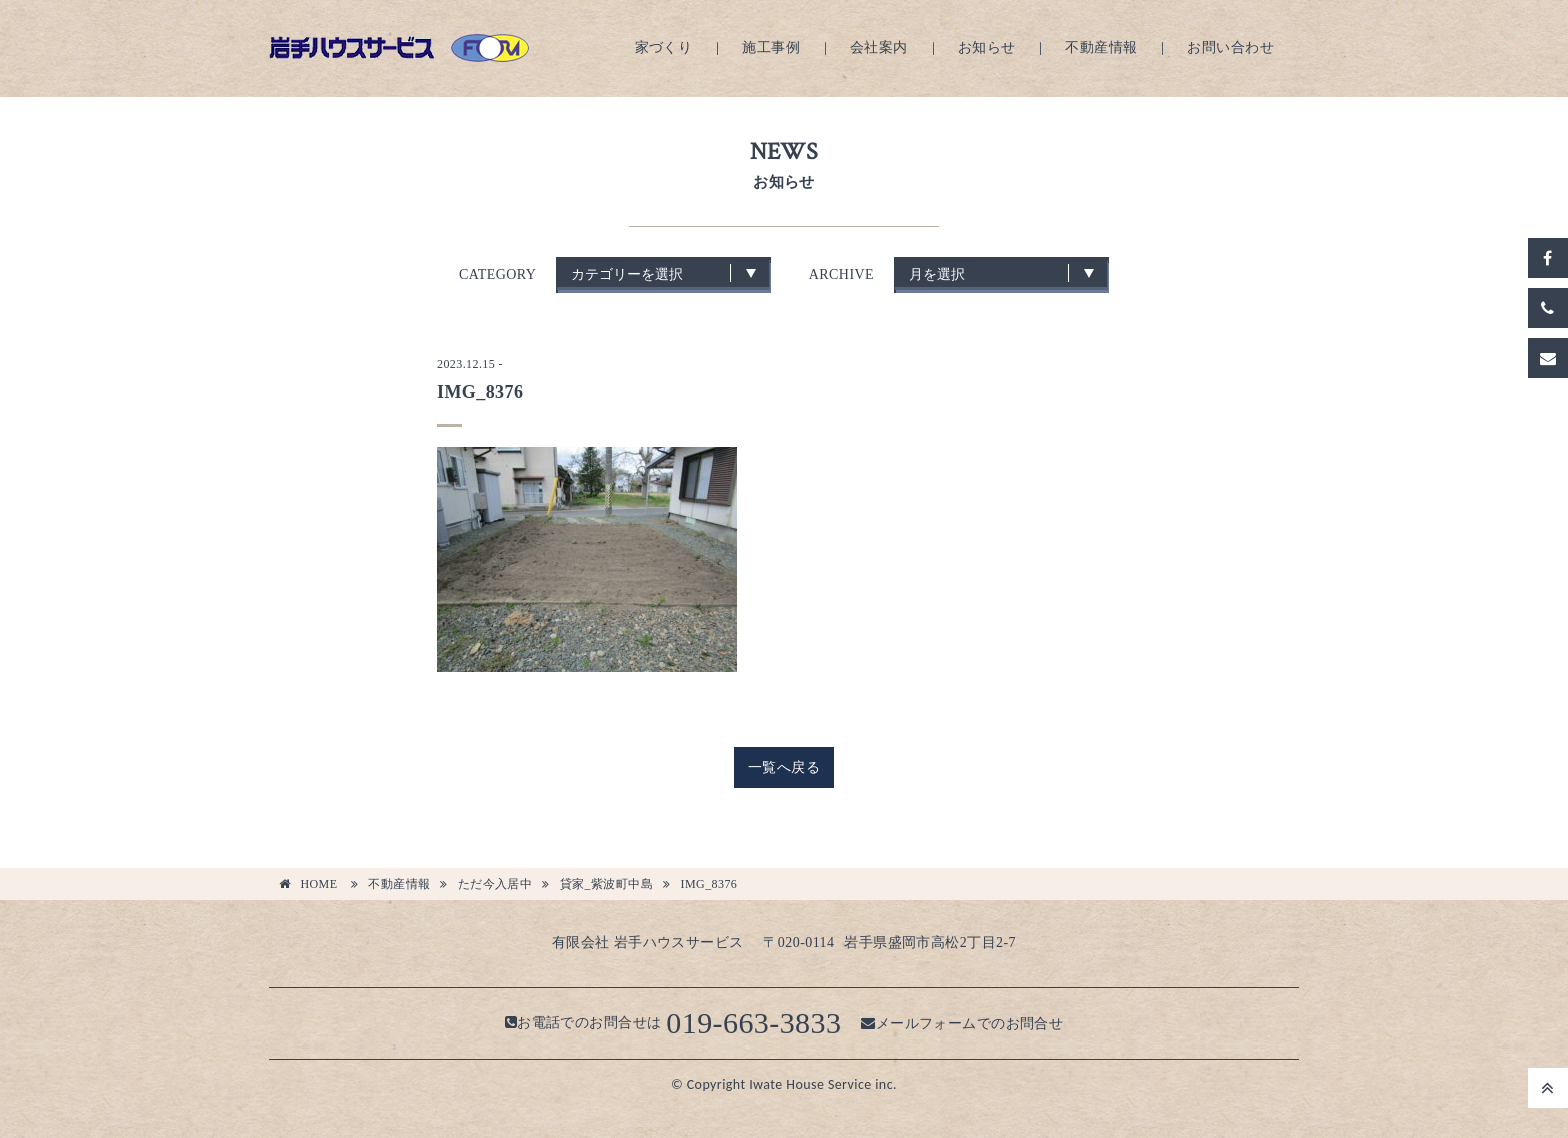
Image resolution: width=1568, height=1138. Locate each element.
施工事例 (771, 47)
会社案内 (879, 47)
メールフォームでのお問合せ (962, 1022)
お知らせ (987, 47)
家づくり (664, 47)
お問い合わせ (1230, 47)
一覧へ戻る (784, 767)
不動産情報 (1101, 47)
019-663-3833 (753, 1022)
